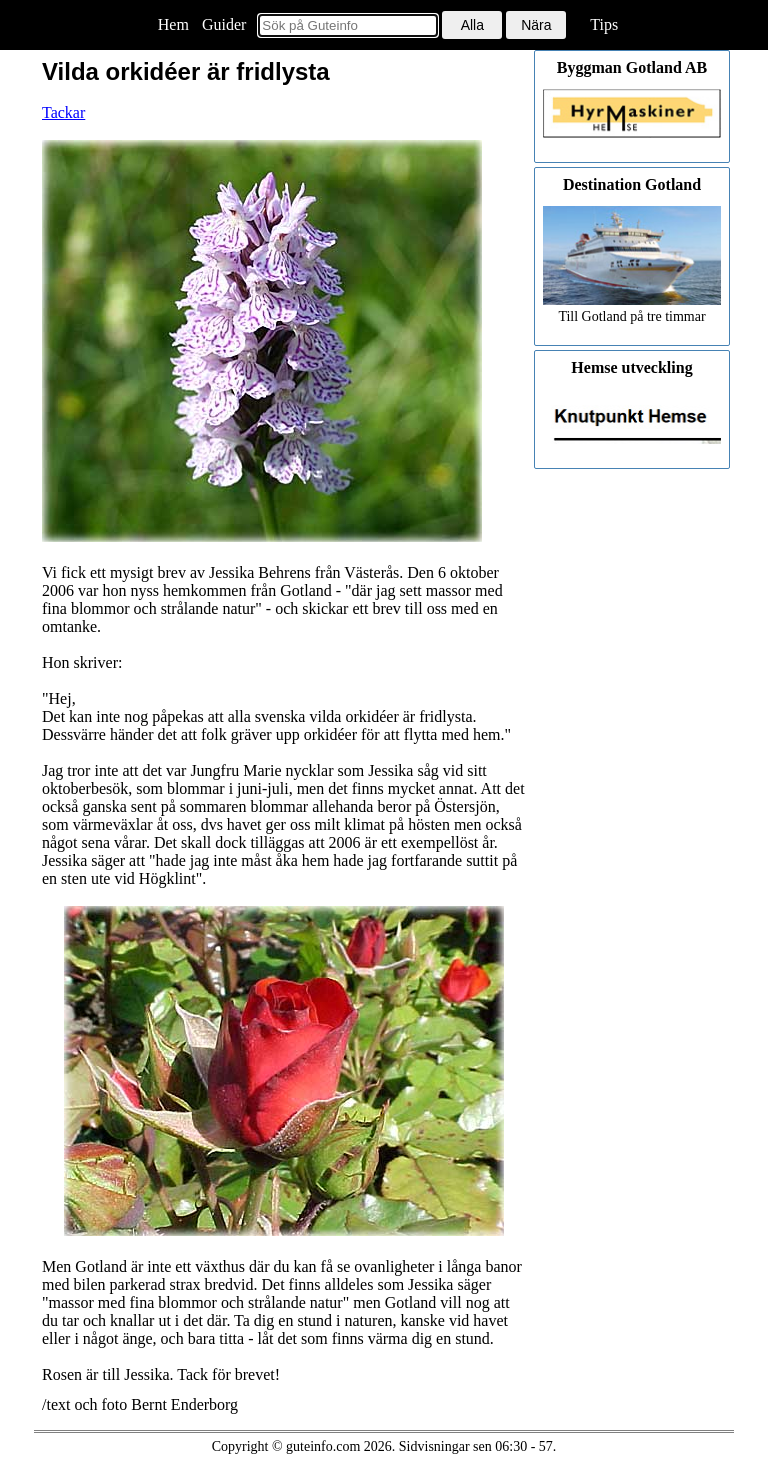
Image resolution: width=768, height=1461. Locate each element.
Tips (604, 24)
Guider (224, 24)
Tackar (63, 112)
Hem (173, 24)
